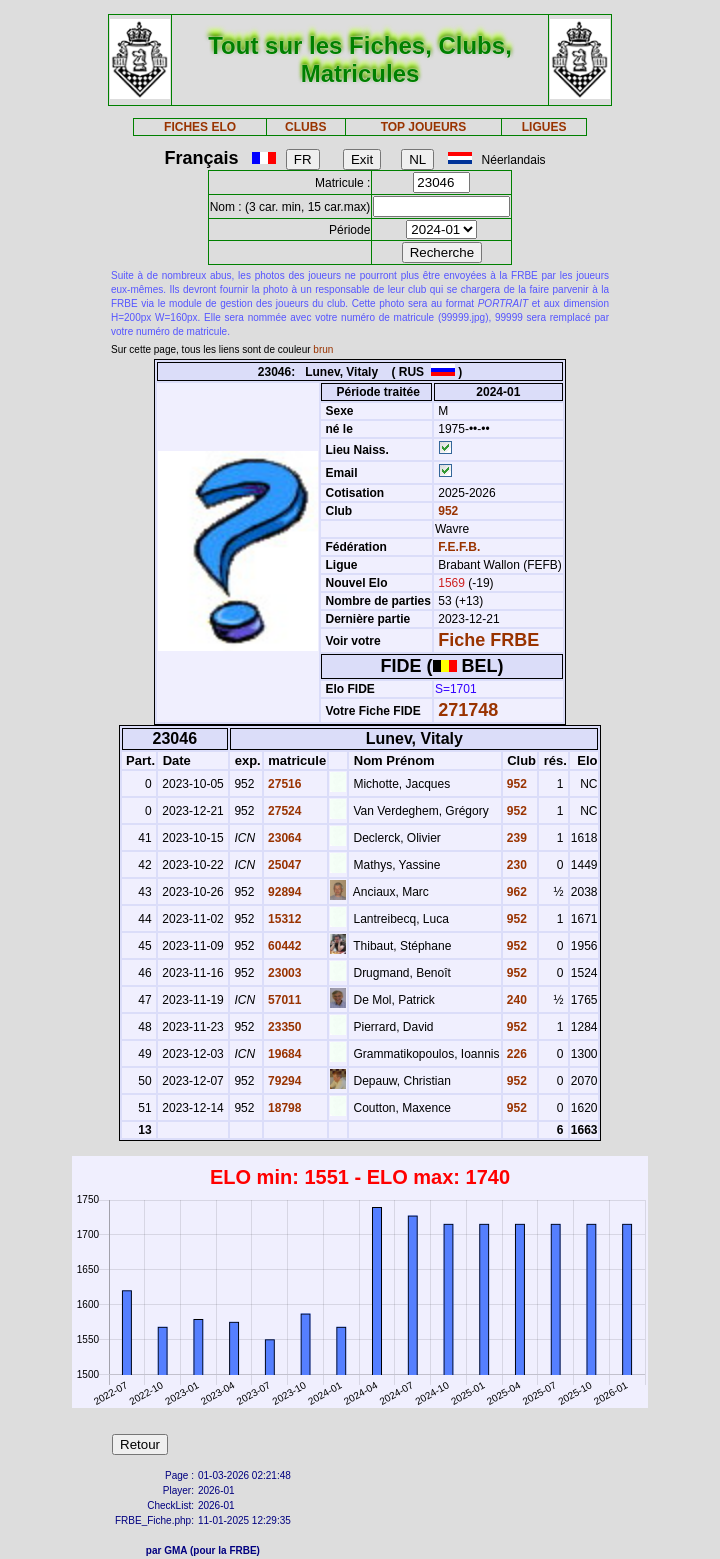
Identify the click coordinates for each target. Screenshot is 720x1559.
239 (515, 838)
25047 (283, 865)
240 (515, 1000)
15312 (283, 919)
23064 (283, 838)
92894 (283, 892)
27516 (283, 784)
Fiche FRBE (488, 640)
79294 (283, 1081)
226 (515, 1054)
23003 (283, 973)
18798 (283, 1108)
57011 (283, 1000)
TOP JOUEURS (424, 127)
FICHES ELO (200, 127)
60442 (283, 946)
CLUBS (305, 127)
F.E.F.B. (459, 547)
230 (515, 865)
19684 (283, 1054)
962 (515, 892)
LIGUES (544, 127)
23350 (283, 1027)
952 (446, 511)
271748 (468, 710)
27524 (283, 811)
